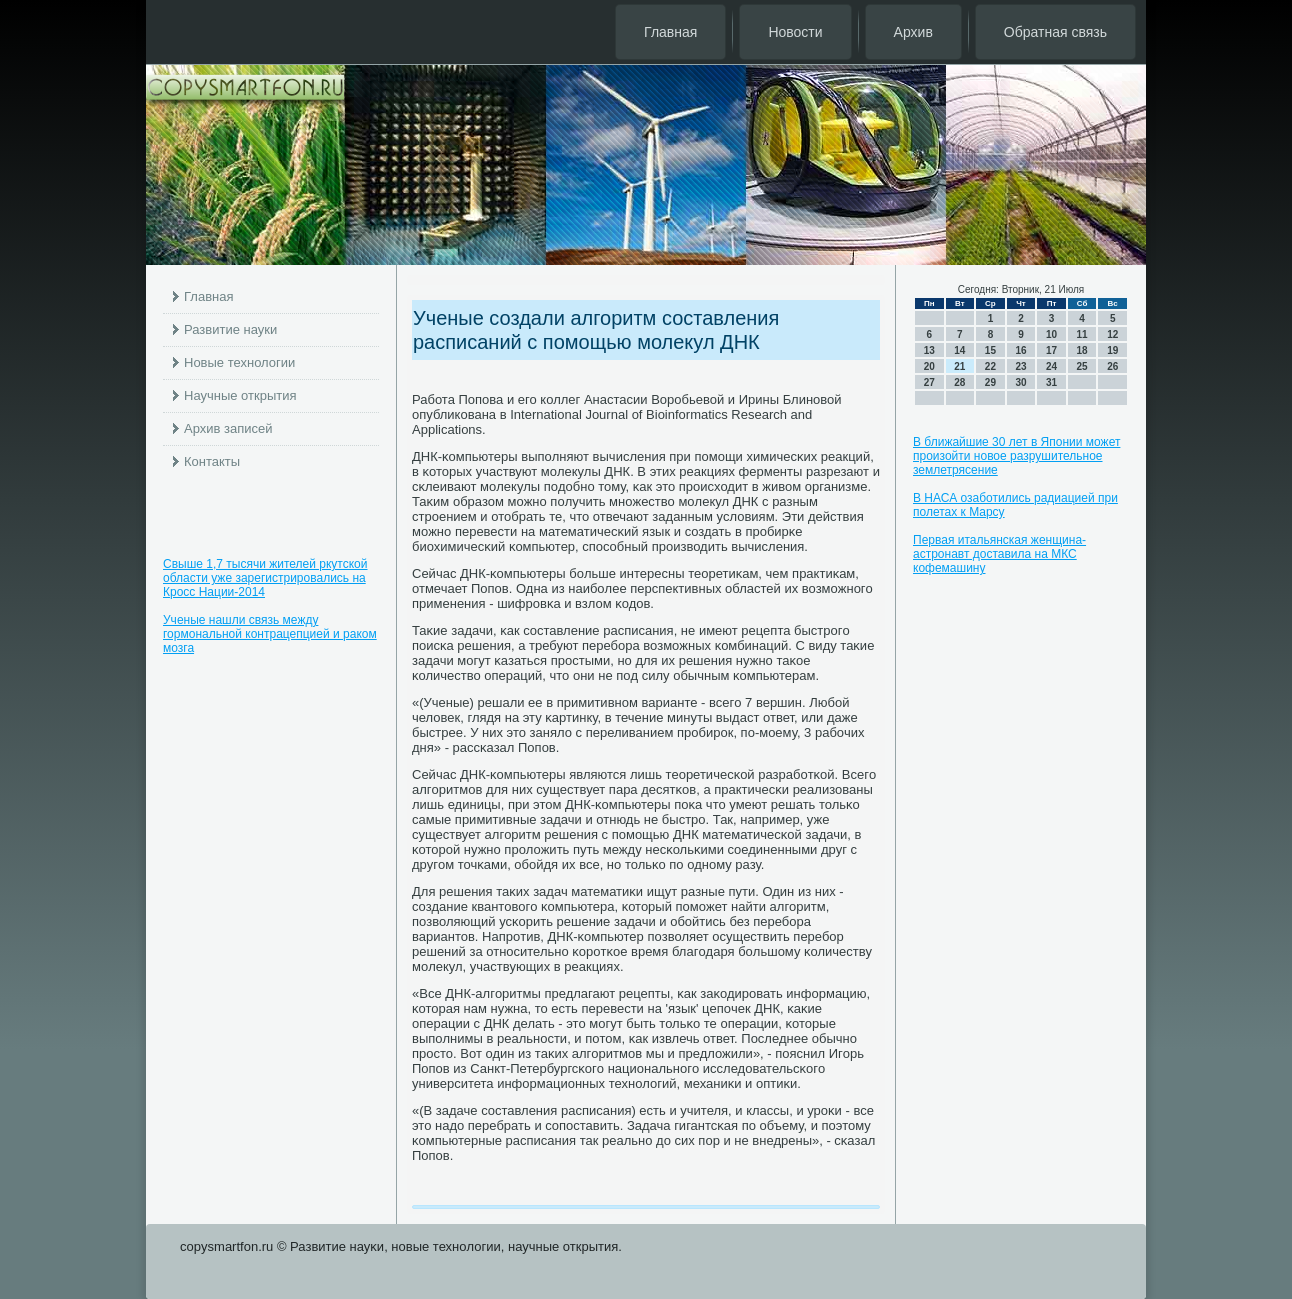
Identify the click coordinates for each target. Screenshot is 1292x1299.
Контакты (212, 461)
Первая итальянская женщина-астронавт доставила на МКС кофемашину (999, 554)
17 (1051, 350)
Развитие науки (230, 329)
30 (1020, 382)
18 (1082, 350)
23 (1020, 366)
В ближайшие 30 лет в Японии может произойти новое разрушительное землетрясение (1016, 456)
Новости (795, 32)
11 (1082, 334)
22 (990, 366)
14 (959, 350)
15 (990, 350)
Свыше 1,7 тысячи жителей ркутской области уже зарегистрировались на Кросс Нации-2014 (265, 578)
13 (929, 350)
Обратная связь (1055, 32)
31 (1051, 382)
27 (929, 382)
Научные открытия (240, 395)
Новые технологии (239, 362)
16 (1020, 350)
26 (1112, 366)
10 (1051, 334)
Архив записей (228, 428)
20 (929, 366)
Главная (670, 32)
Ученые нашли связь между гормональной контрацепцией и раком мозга (270, 634)
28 (959, 382)
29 (990, 382)
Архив (913, 32)
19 (1112, 350)
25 (1082, 366)
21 (959, 366)
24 (1051, 366)
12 (1112, 334)
